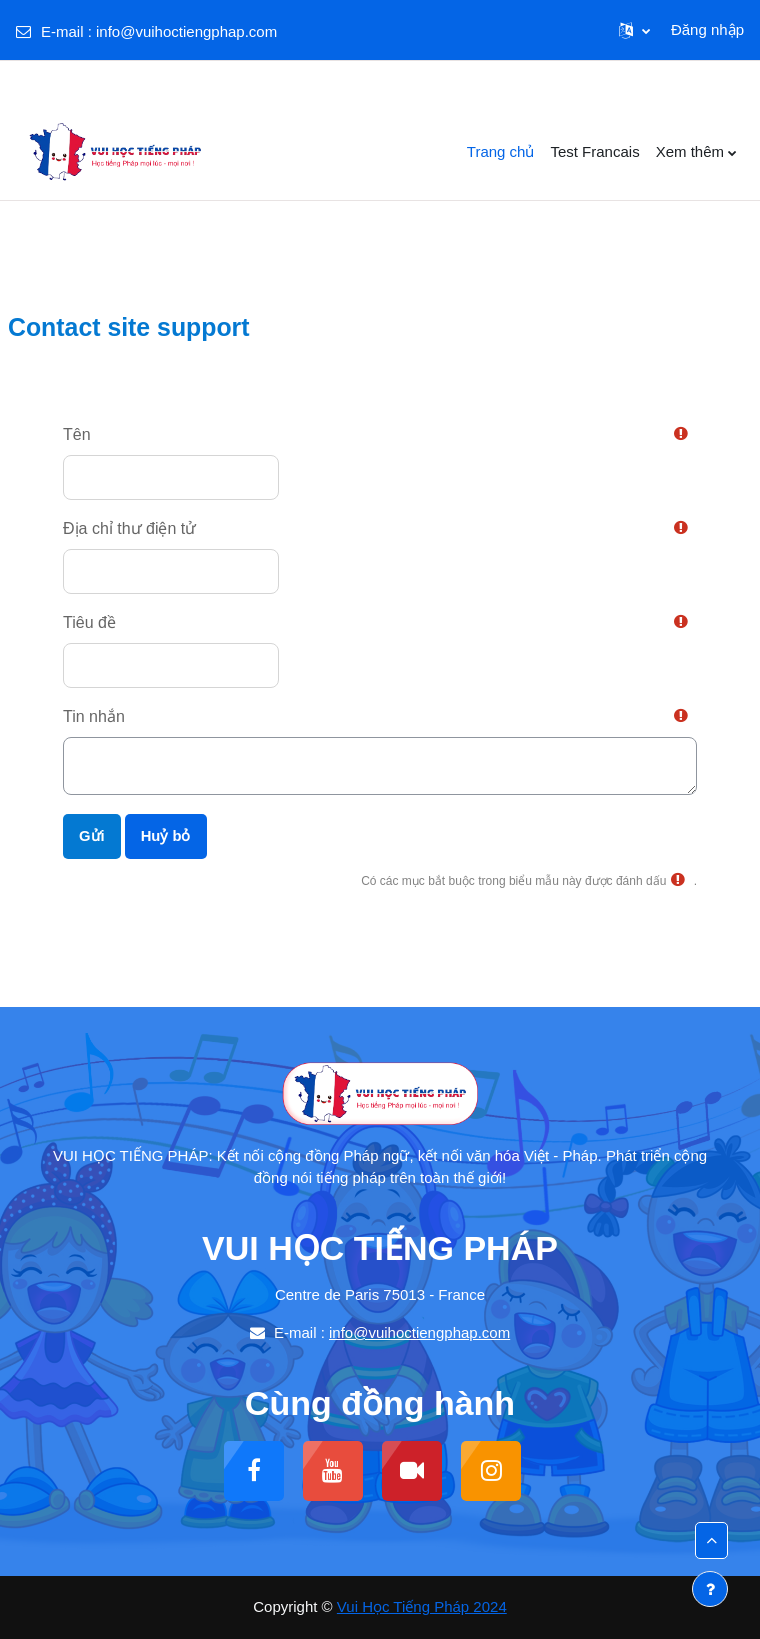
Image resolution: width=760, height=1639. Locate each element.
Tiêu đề (89, 622)
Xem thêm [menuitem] (690, 151)
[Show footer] (710, 1589)
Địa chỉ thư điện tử (129, 528)
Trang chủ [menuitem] (501, 151)
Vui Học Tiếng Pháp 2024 (422, 1606)
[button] (634, 30)
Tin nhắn (94, 716)
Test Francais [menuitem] (594, 151)
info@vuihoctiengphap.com (186, 31)
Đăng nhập (707, 29)
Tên (77, 434)
